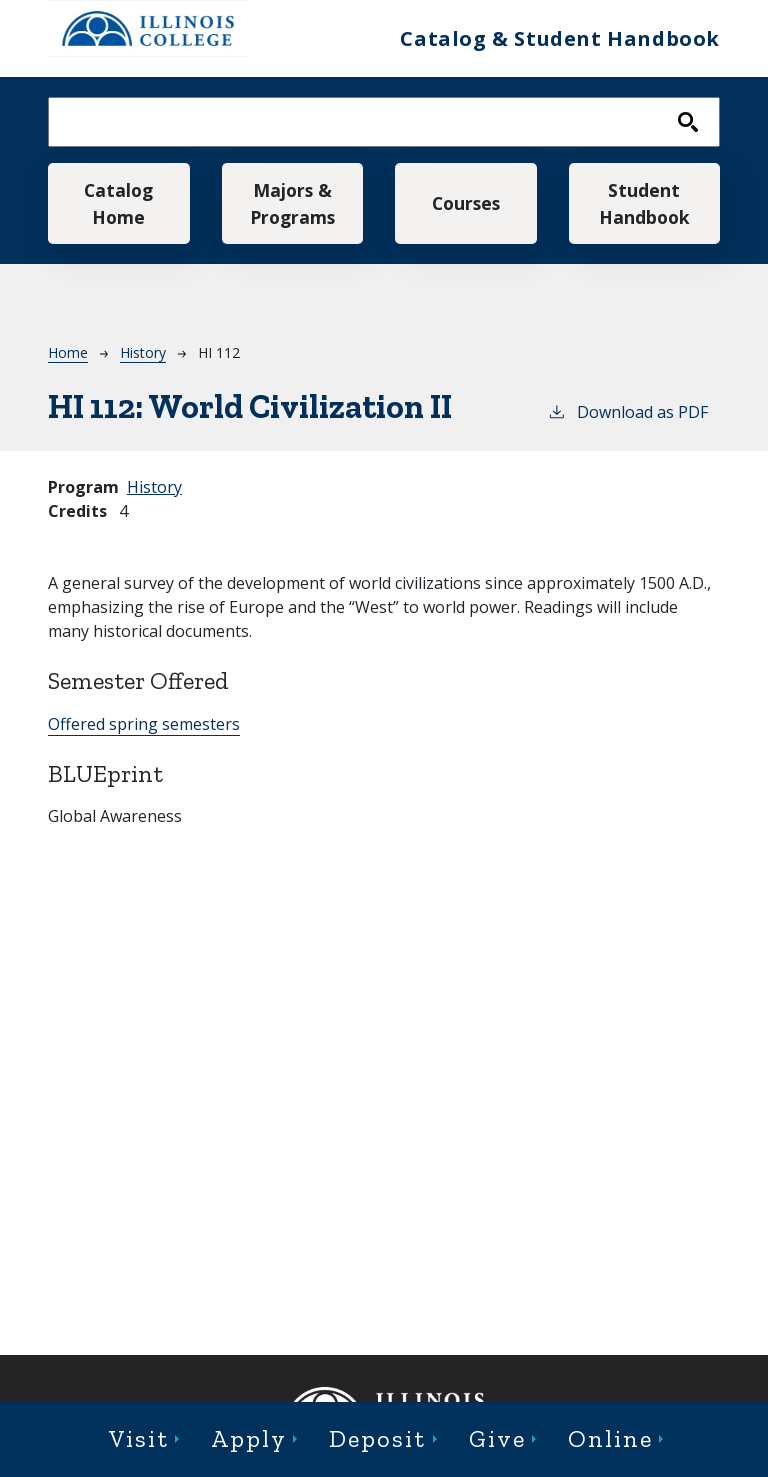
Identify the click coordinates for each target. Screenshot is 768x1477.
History (143, 352)
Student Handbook (644, 203)
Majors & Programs (292, 203)
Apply (249, 1438)
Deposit (377, 1438)
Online (610, 1438)
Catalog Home (118, 203)
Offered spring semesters (144, 724)
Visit (139, 1438)
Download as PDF (627, 411)
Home (68, 352)
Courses (466, 203)
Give (497, 1438)
